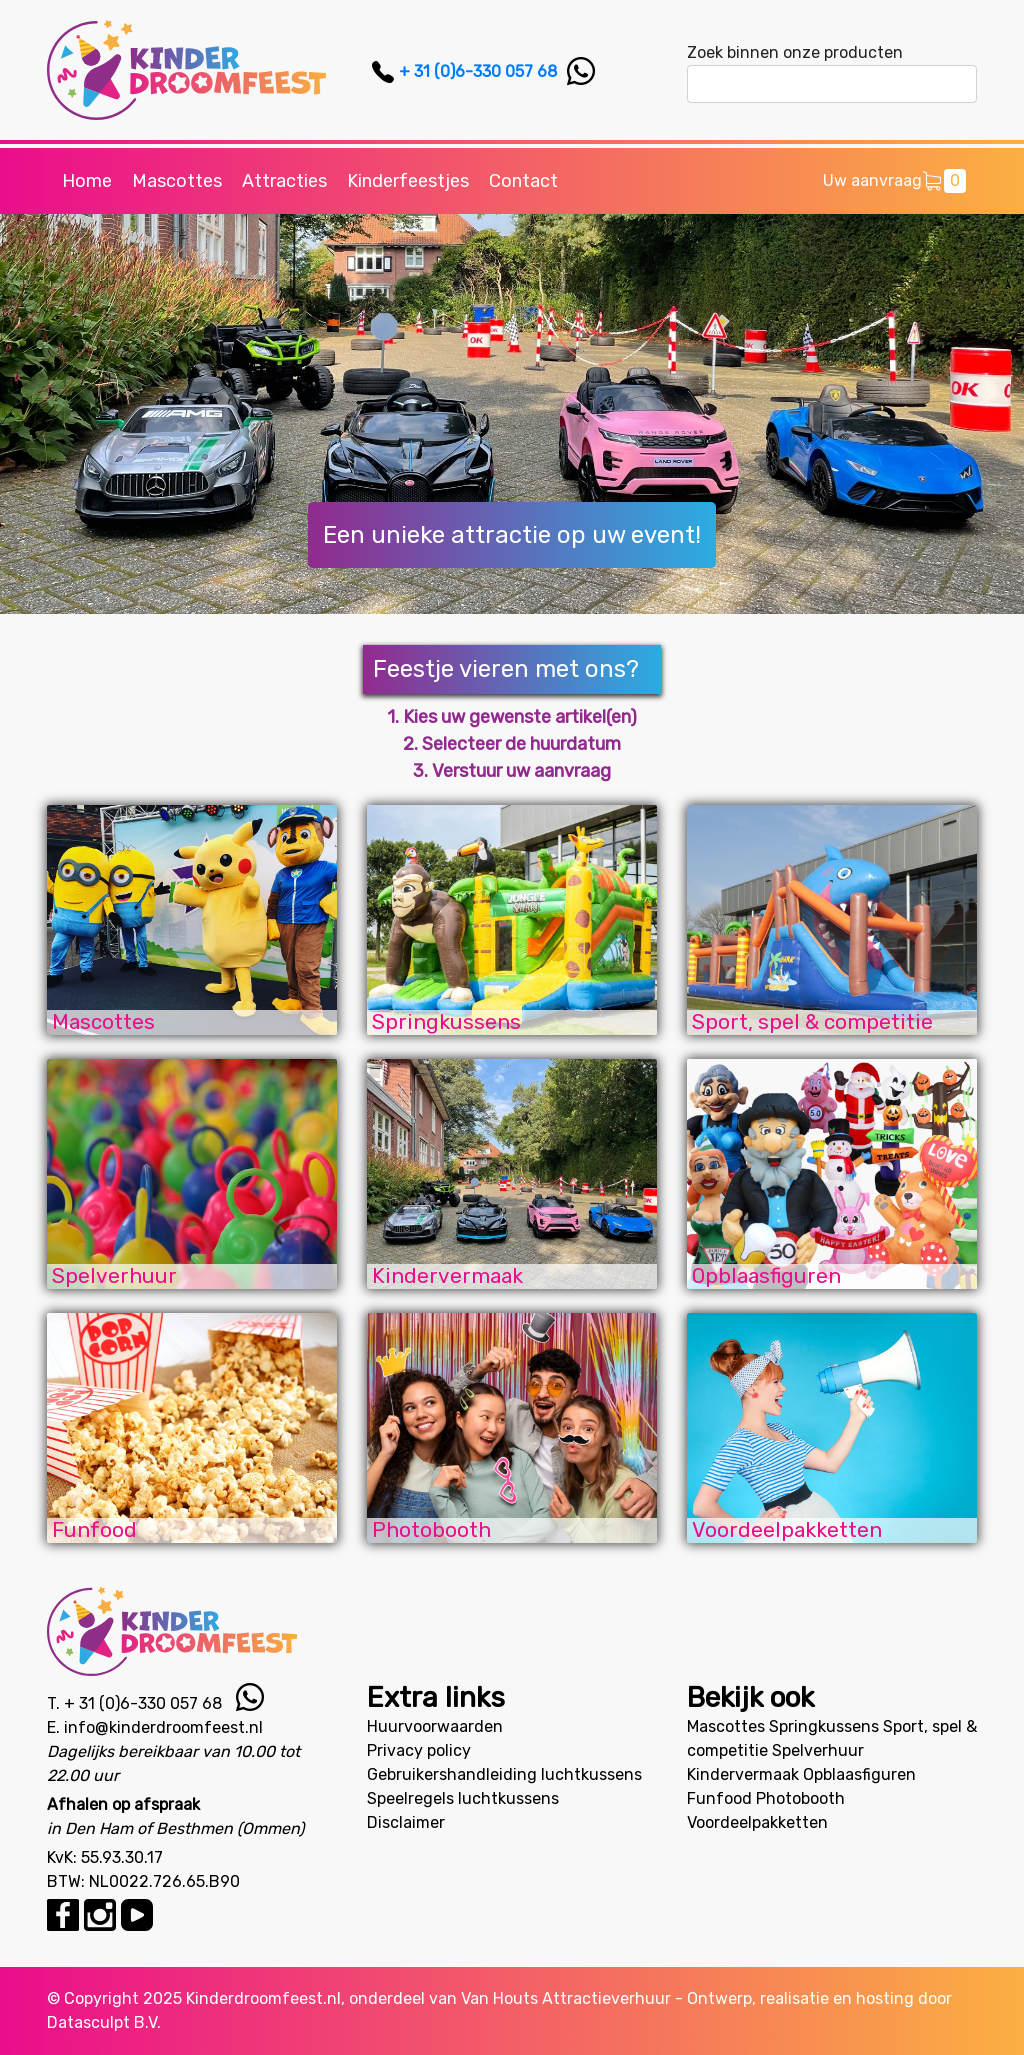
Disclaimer (406, 1822)
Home (87, 181)
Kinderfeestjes (408, 181)
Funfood (719, 1798)
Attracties (284, 181)
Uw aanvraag (894, 181)
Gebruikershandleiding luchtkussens (504, 1774)
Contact (523, 181)
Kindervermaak (743, 1774)
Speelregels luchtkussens (463, 1798)
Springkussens (824, 1726)
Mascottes (177, 181)
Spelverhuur (818, 1750)
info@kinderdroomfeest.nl (163, 1727)
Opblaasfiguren (859, 1774)
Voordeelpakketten (757, 1822)
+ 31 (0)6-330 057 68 (478, 71)
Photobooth (800, 1798)
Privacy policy (419, 1750)
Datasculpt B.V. (104, 2022)
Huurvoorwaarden (435, 1726)
